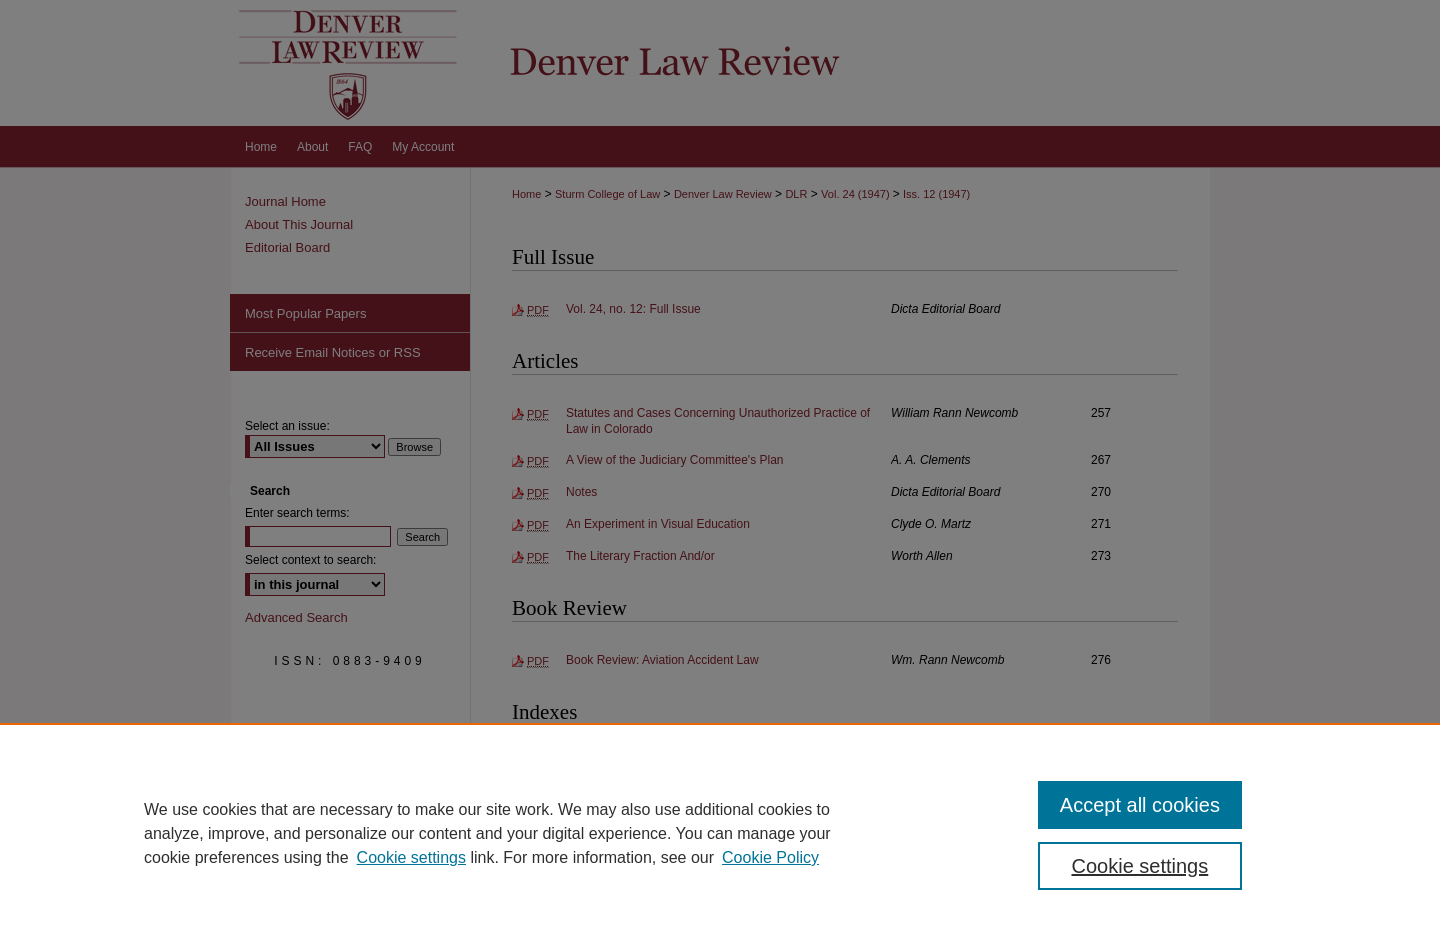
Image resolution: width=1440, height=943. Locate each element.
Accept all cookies (1140, 805)
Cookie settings (411, 857)
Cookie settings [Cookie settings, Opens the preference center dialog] (1140, 866)
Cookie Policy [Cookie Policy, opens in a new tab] (770, 857)
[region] (720, 833)
